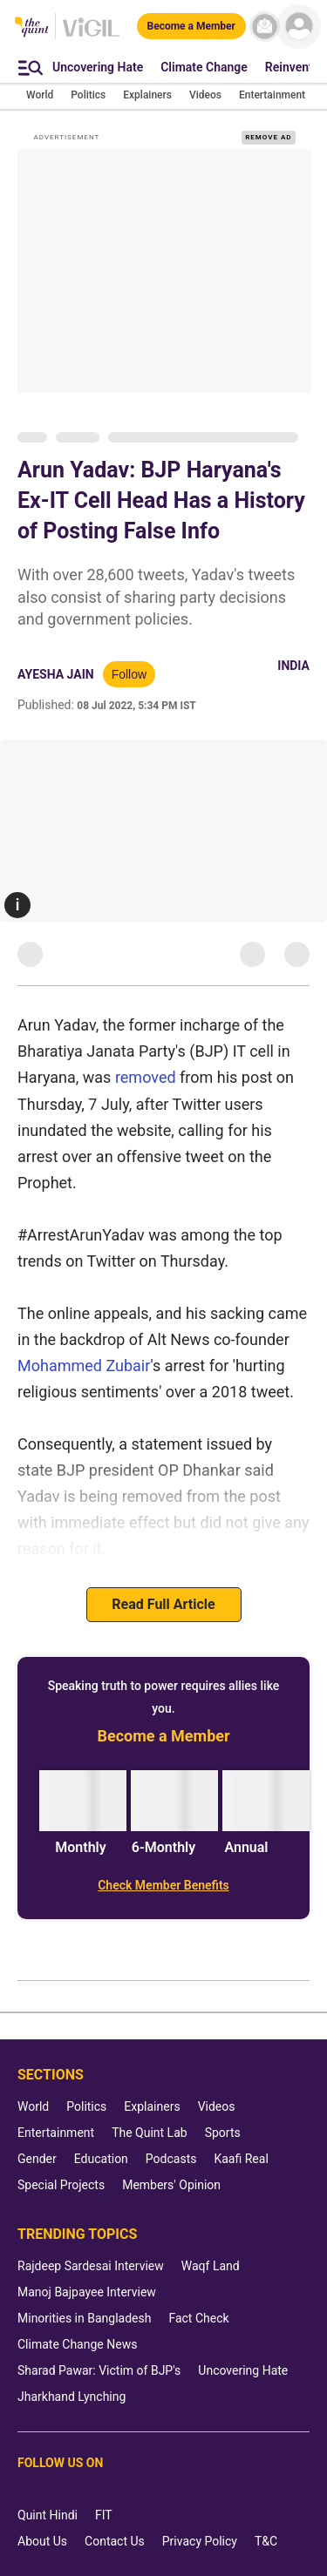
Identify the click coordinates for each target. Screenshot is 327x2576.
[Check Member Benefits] (163, 1885)
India (293, 666)
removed (145, 1077)
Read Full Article (163, 1604)
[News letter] (264, 26)
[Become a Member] (191, 26)
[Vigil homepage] (91, 36)
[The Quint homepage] (32, 28)
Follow (129, 674)
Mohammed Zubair (83, 1365)
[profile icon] (298, 26)
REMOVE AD (268, 137)
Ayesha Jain (55, 674)
